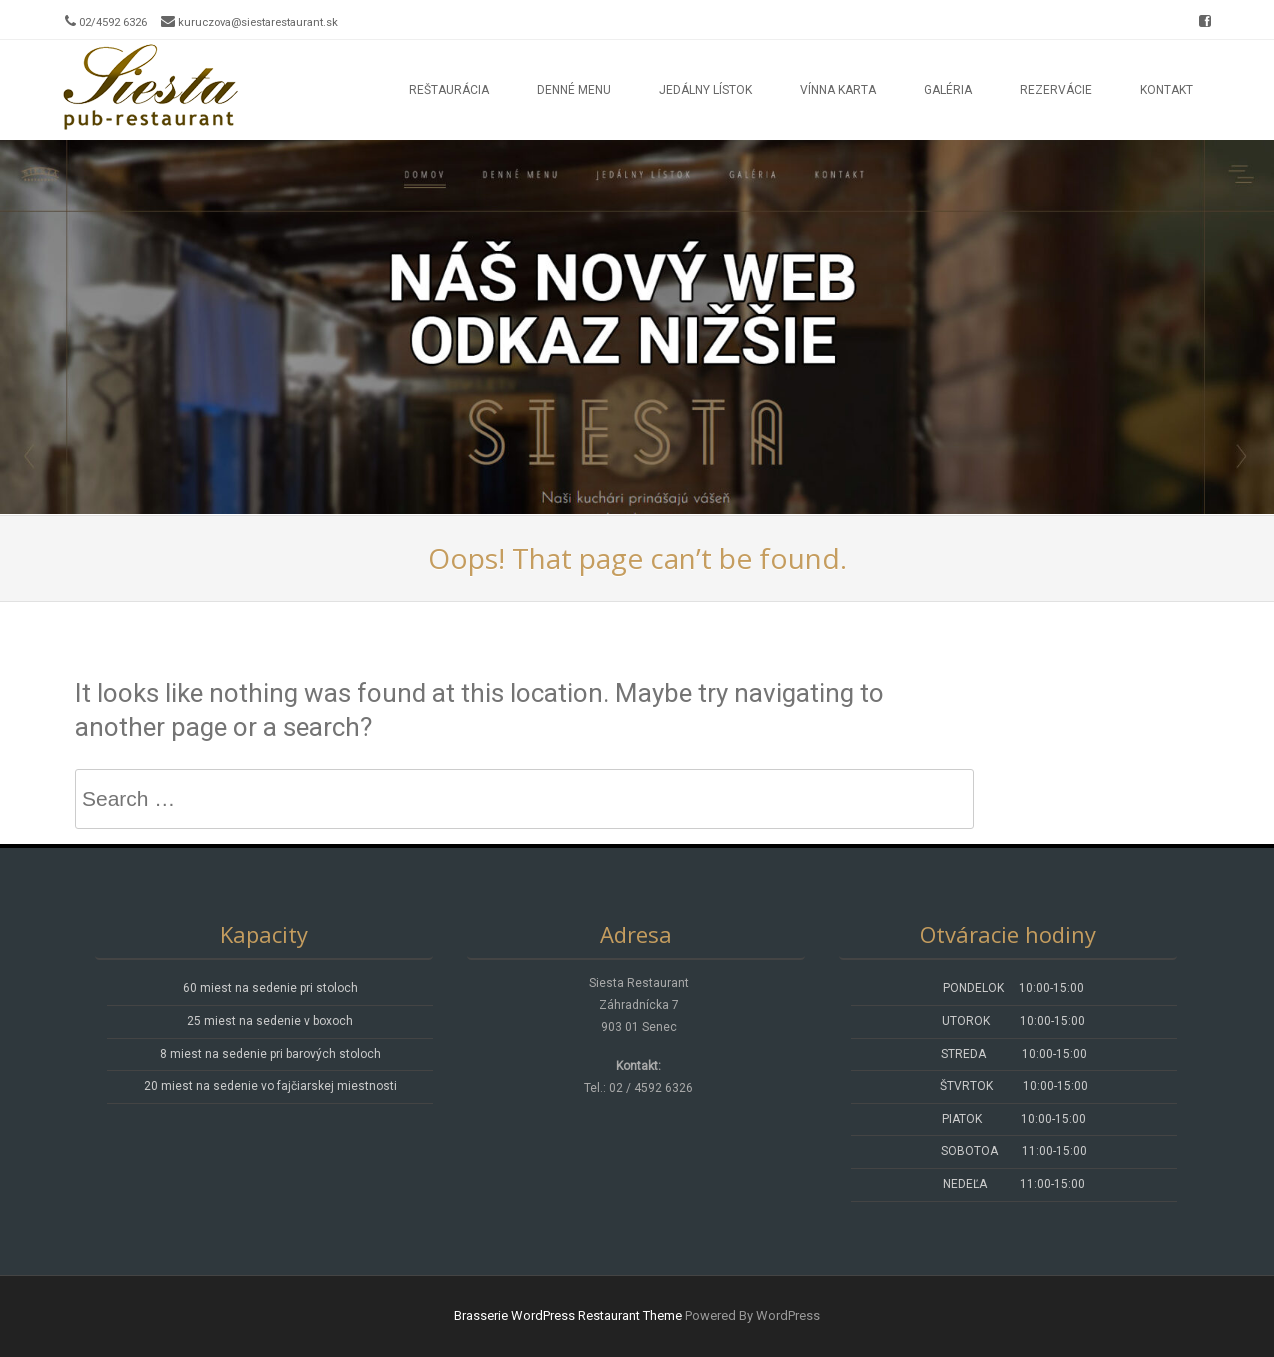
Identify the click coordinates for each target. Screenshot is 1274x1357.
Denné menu (574, 90)
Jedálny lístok (705, 90)
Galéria (948, 90)
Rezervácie (1056, 90)
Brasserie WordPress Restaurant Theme (568, 1315)
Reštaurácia (449, 90)
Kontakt (1166, 90)
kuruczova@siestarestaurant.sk (258, 22)
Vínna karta (838, 90)
